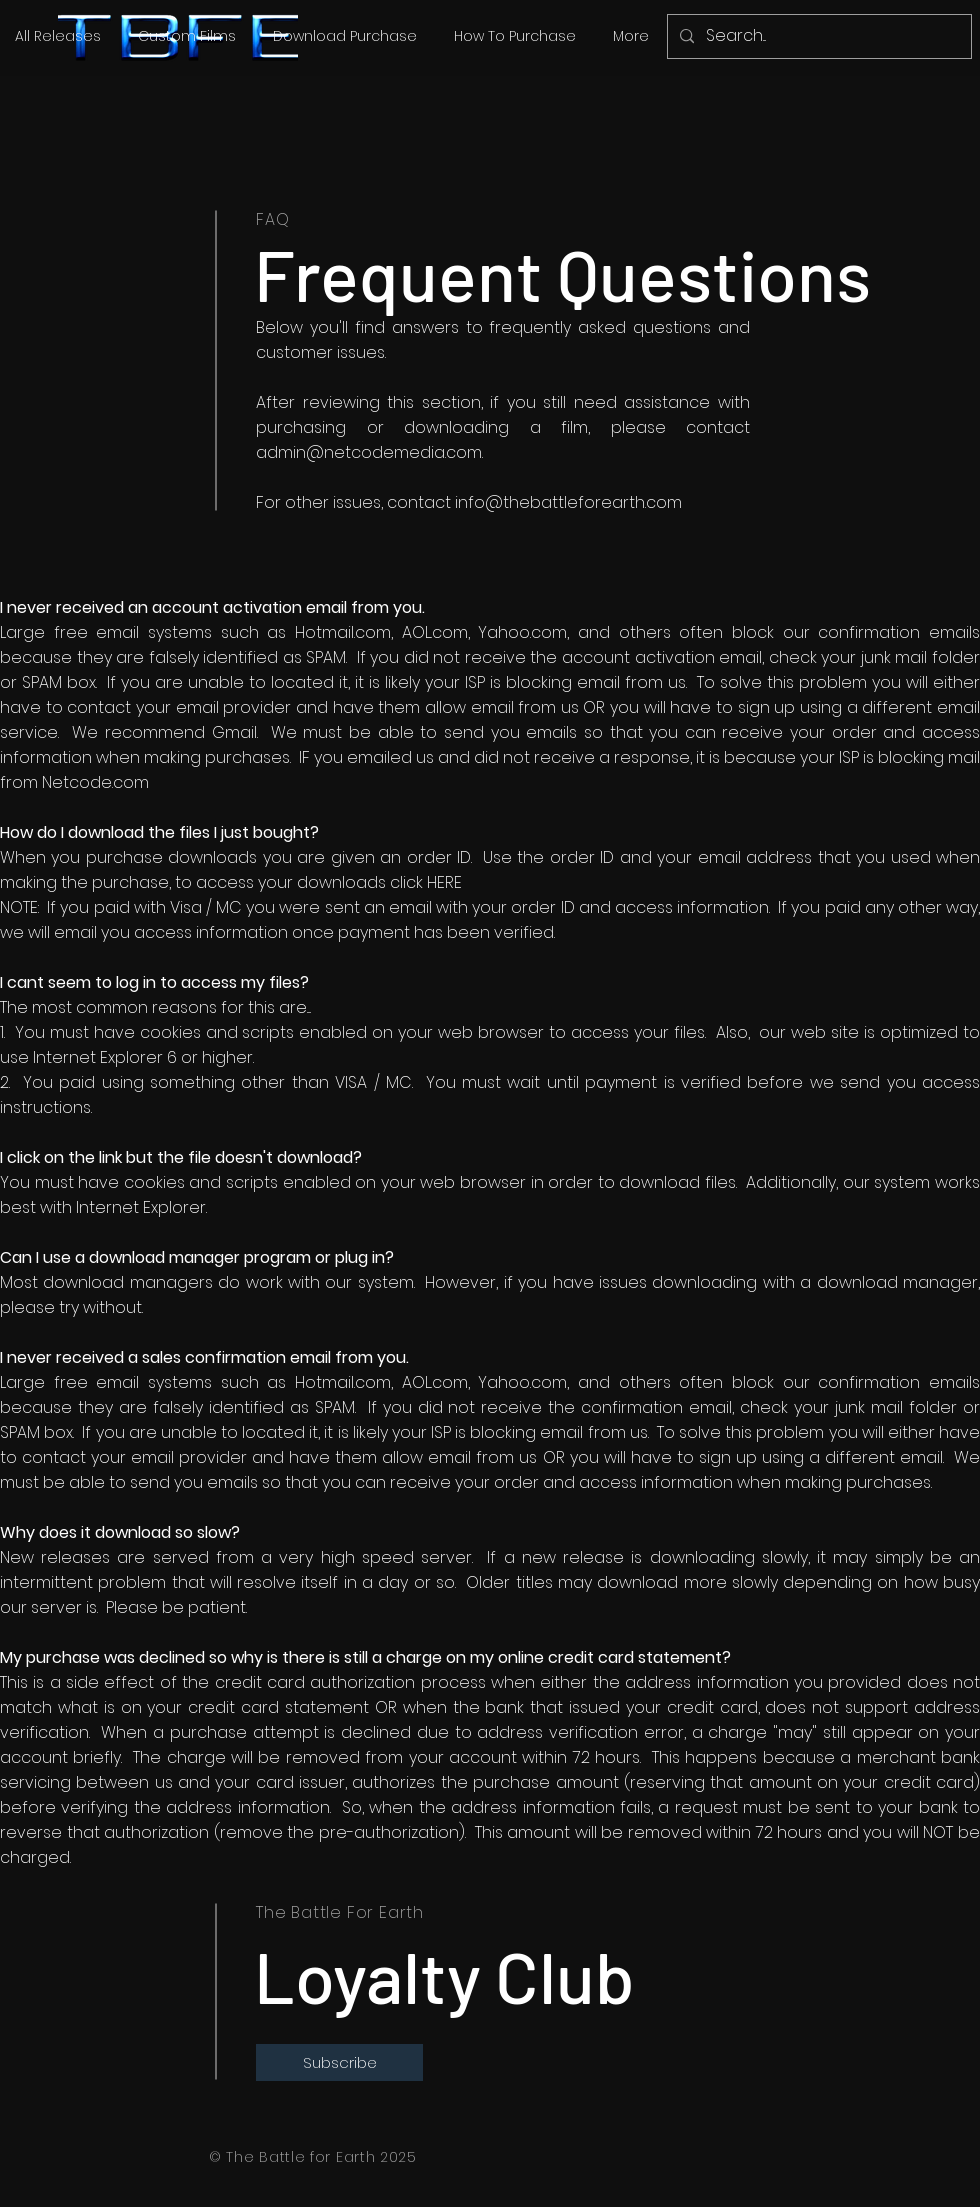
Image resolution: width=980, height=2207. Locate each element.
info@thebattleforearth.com (568, 502)
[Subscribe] (339, 2062)
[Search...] (817, 36)
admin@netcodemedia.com (369, 452)
